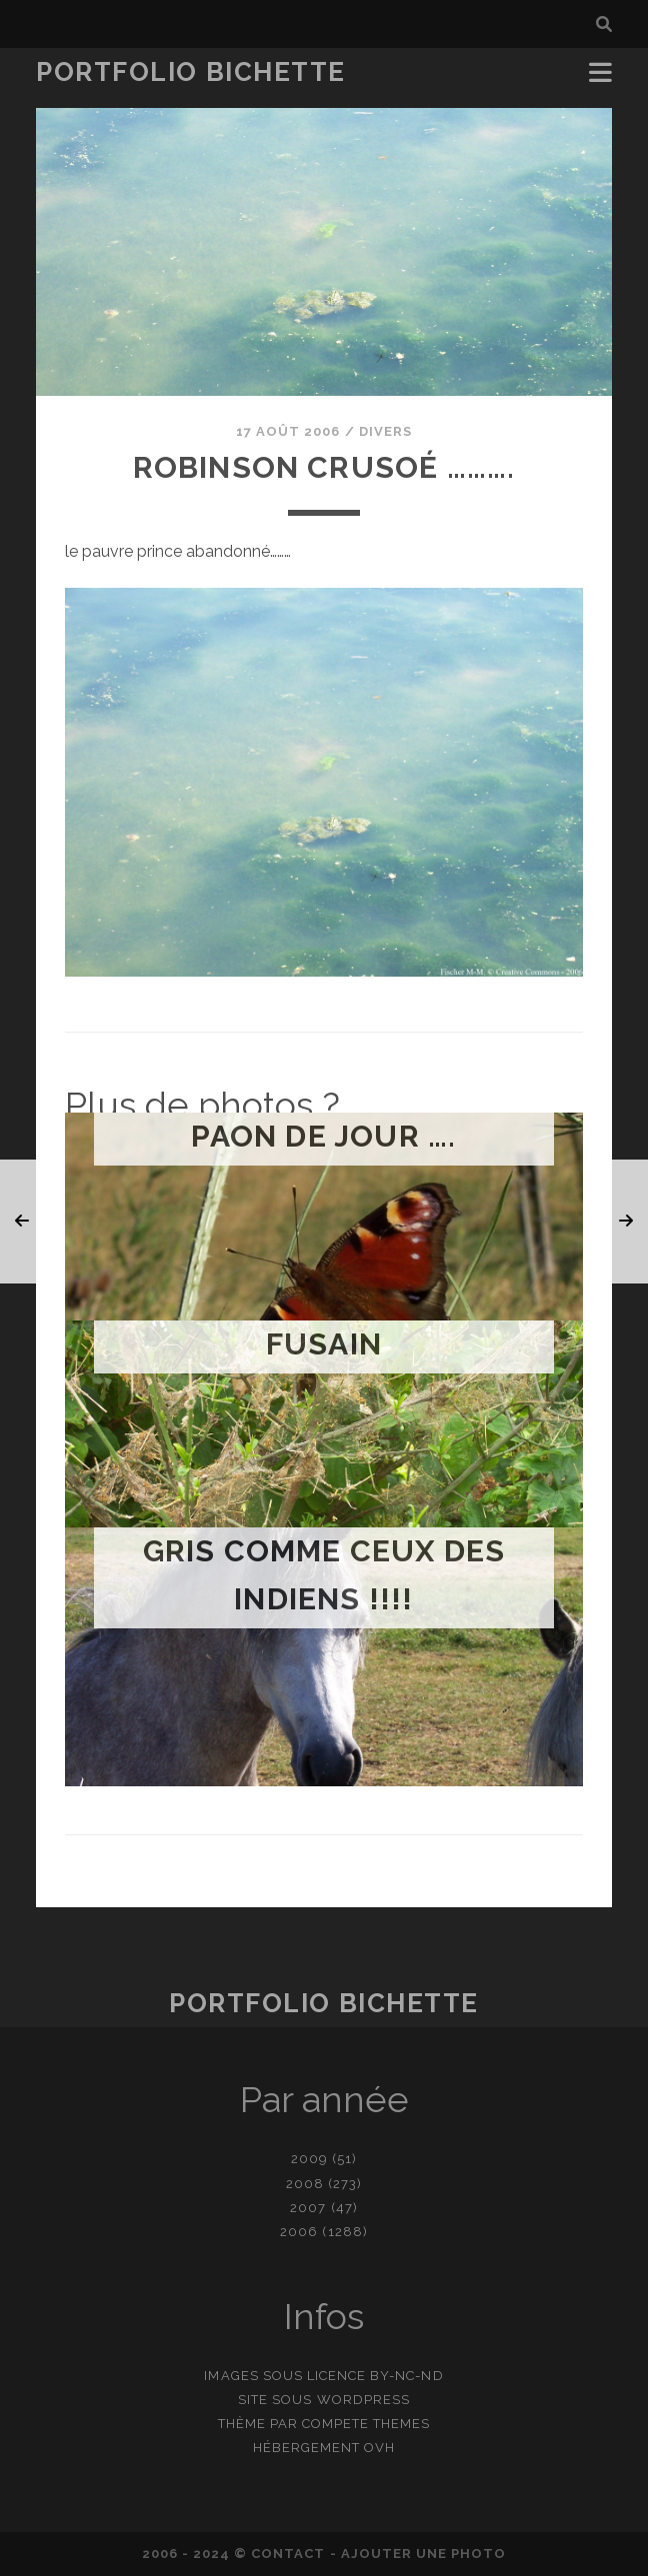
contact (288, 2553)
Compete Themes (366, 2423)
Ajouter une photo (424, 2553)
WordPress (363, 2399)
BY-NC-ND (406, 2375)
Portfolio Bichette (191, 72)
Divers (385, 431)
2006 (299, 2231)
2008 (305, 2183)
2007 (308, 2207)
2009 (309, 2158)
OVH (379, 2447)
